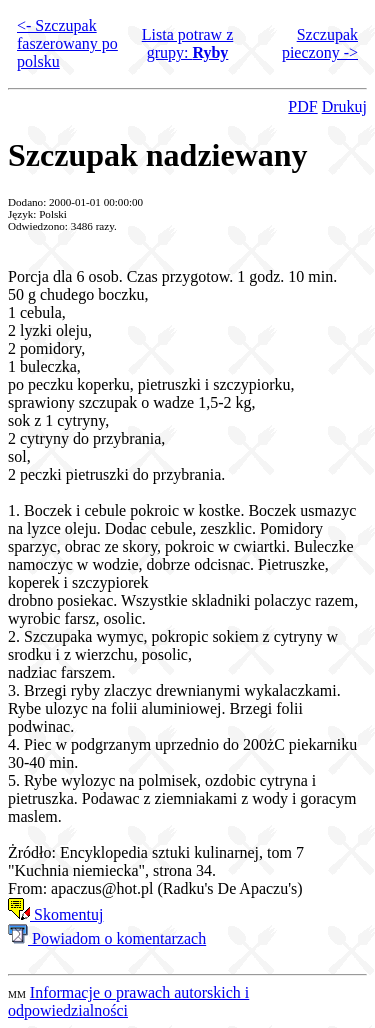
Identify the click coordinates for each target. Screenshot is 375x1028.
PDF (302, 106)
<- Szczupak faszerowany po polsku (67, 43)
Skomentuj (55, 914)
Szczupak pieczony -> (320, 43)
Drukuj (344, 106)
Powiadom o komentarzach (107, 938)
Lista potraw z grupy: (188, 43)
